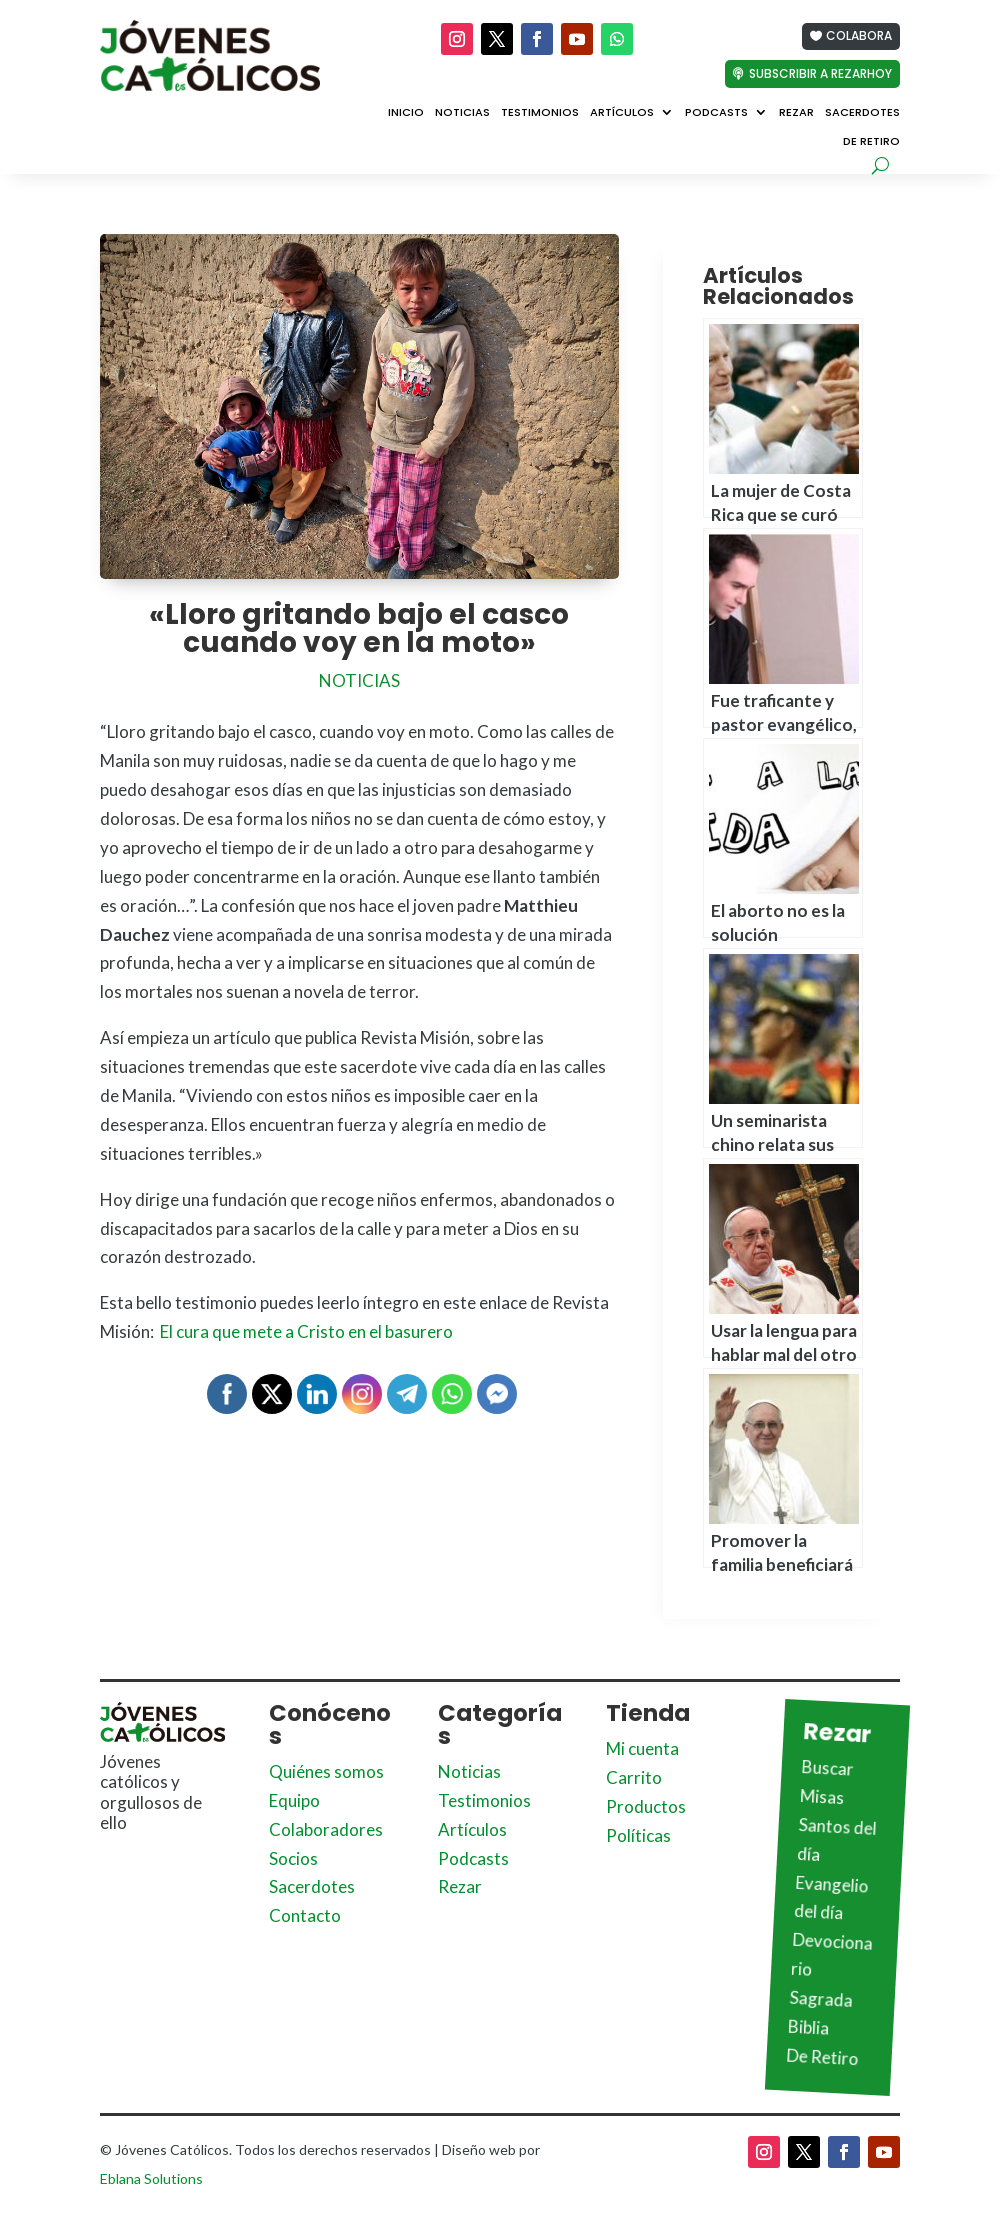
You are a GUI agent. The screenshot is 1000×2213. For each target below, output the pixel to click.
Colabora (859, 35)
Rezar (796, 113)
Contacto (305, 1915)
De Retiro (871, 142)
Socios (293, 1858)
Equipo (294, 1800)
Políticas (638, 1835)
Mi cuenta (642, 1748)
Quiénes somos (326, 1771)
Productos (646, 1806)
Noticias (462, 113)
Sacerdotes (862, 113)
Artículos (622, 113)
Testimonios (540, 113)
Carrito (634, 1777)
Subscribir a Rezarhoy (820, 73)
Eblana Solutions (151, 2178)
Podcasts (716, 113)
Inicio (406, 113)
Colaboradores (326, 1829)
